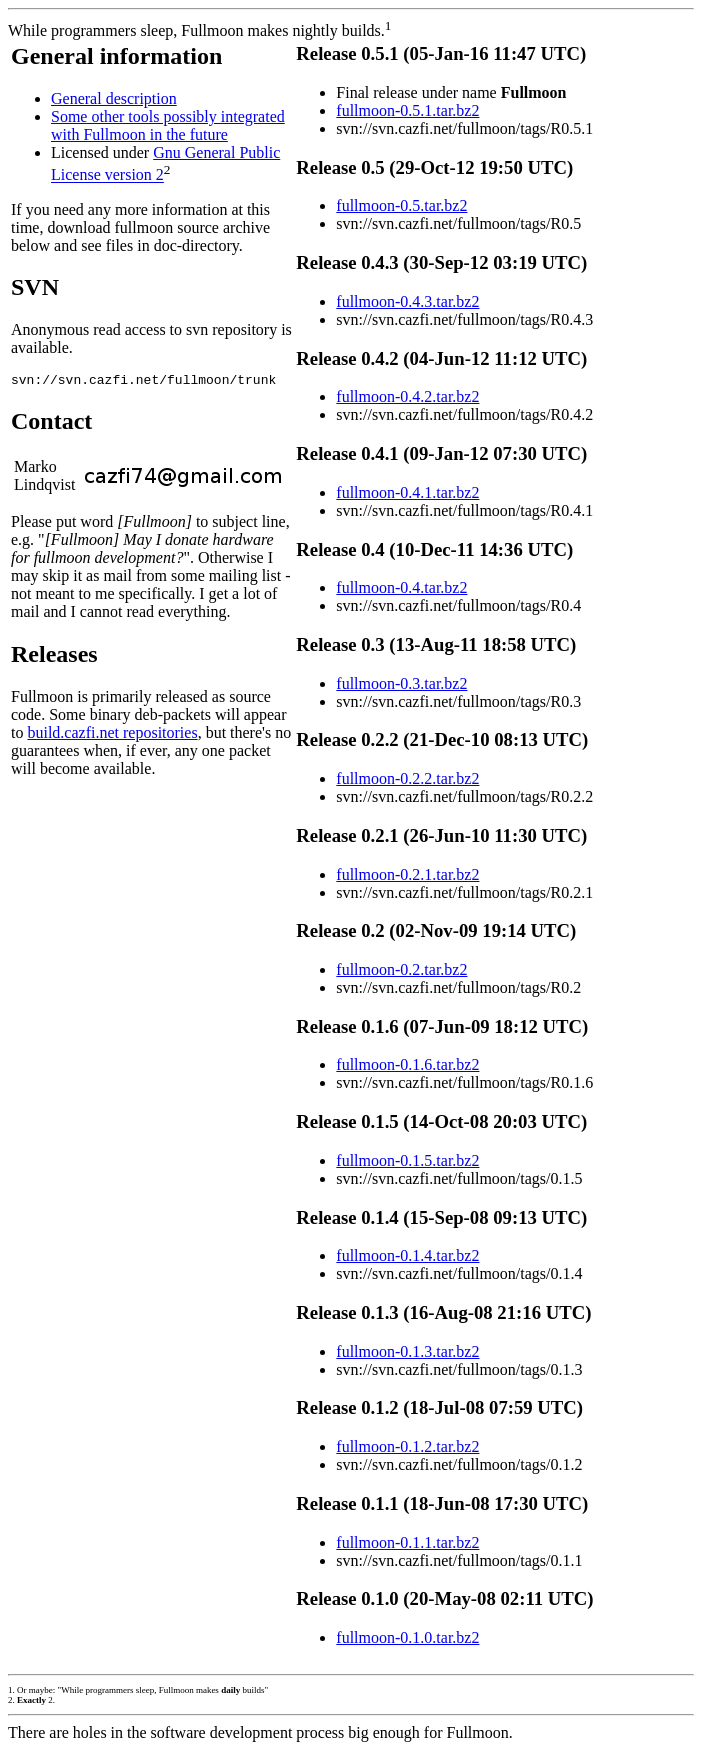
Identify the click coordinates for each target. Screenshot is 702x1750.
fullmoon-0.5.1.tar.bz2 (407, 110)
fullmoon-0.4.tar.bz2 (401, 587)
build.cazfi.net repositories (112, 735)
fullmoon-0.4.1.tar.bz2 (407, 492)
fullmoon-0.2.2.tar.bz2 (407, 778)
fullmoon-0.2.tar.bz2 (401, 969)
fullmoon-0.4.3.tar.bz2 (407, 301)
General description (114, 98)
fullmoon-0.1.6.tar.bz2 (407, 1064)
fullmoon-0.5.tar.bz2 (401, 205)
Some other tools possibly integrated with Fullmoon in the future (168, 125)
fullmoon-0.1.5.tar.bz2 (407, 1160)
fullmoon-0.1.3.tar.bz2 (407, 1351)
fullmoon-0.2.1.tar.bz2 (407, 874)
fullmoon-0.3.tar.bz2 (401, 683)
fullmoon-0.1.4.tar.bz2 (407, 1255)
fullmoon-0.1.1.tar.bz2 (407, 1542)
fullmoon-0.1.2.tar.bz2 (407, 1446)
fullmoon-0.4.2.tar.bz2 (407, 396)
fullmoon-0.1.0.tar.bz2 (407, 1637)
